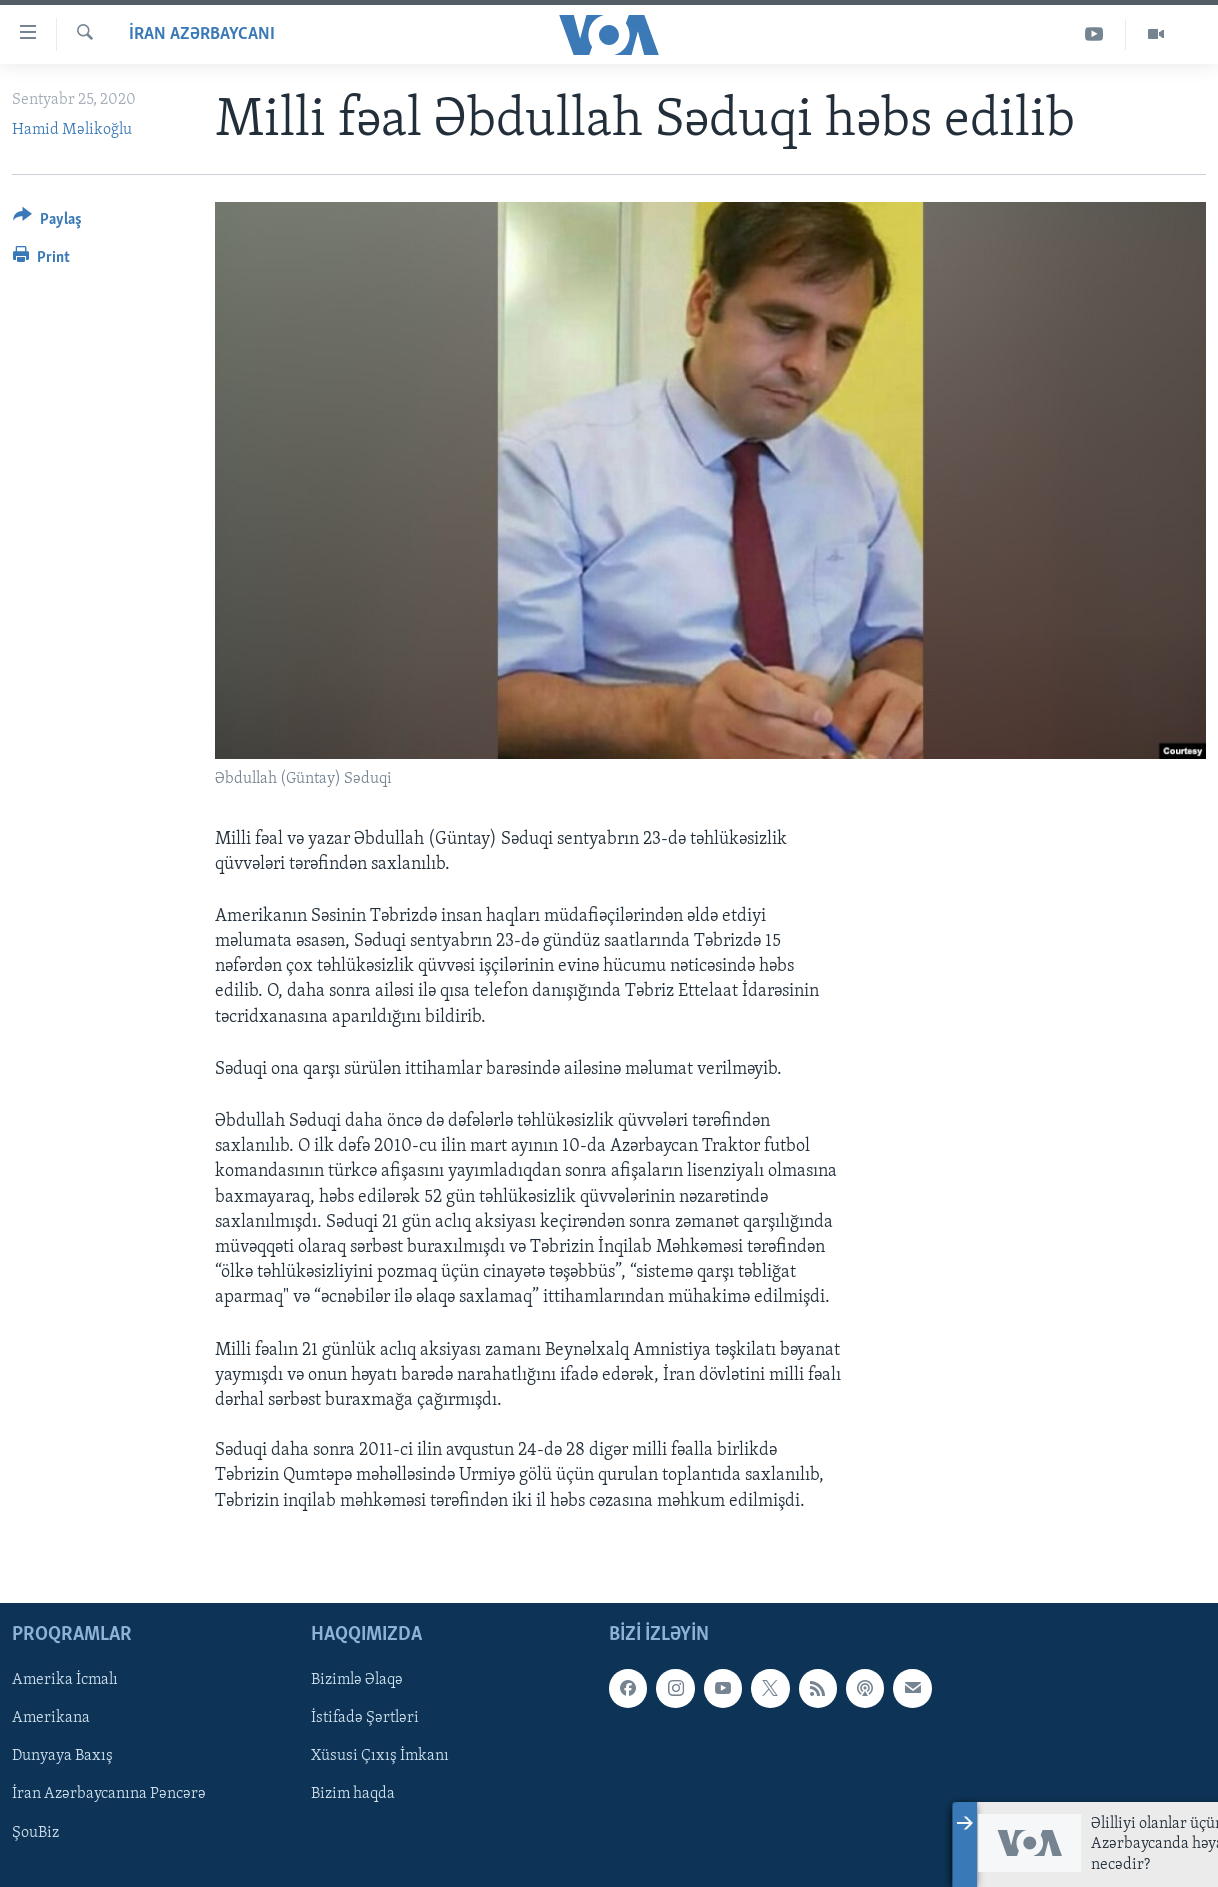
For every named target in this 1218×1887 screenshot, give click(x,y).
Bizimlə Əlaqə (357, 1680)
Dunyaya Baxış (62, 1756)
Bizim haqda (353, 1794)
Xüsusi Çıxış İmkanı (380, 1756)
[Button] (47, 222)
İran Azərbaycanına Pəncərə (109, 1794)
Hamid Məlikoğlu (72, 130)
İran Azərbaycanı (202, 34)
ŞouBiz (35, 1832)
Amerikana (51, 1718)
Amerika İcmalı (65, 1680)
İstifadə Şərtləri (365, 1718)
